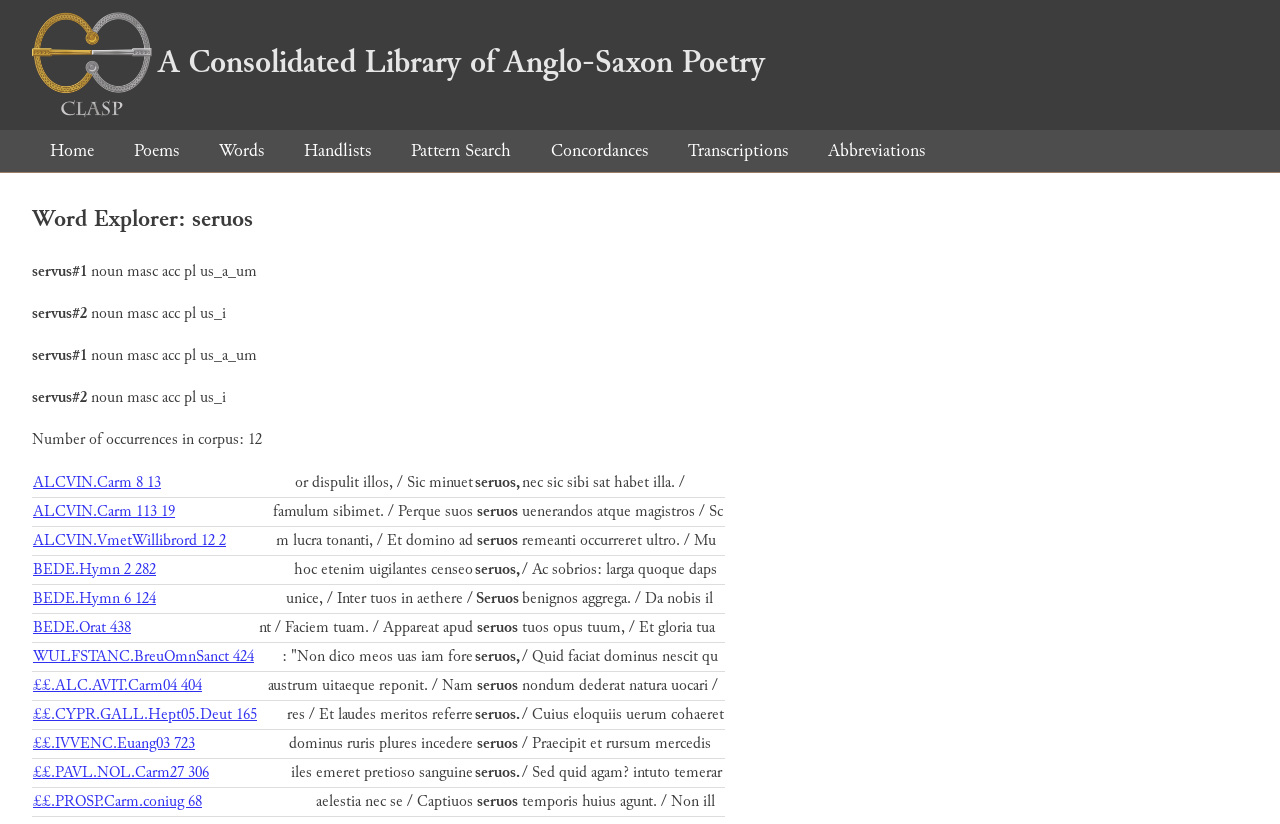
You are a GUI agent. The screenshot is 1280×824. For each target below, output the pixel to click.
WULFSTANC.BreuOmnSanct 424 (143, 656)
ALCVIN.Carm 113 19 (104, 511)
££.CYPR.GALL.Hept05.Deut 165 (145, 714)
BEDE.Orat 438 (82, 627)
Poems (156, 150)
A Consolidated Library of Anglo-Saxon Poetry (398, 62)
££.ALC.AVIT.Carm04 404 (117, 685)
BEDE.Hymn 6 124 (94, 598)
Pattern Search (461, 150)
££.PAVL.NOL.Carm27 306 (121, 772)
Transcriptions (738, 150)
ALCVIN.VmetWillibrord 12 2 (129, 540)
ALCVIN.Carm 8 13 (97, 482)
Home (72, 150)
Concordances (599, 150)
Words (241, 150)
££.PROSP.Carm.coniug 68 (117, 801)
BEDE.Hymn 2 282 (94, 569)
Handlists (337, 150)
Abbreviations (876, 150)
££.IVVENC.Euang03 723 (114, 743)
